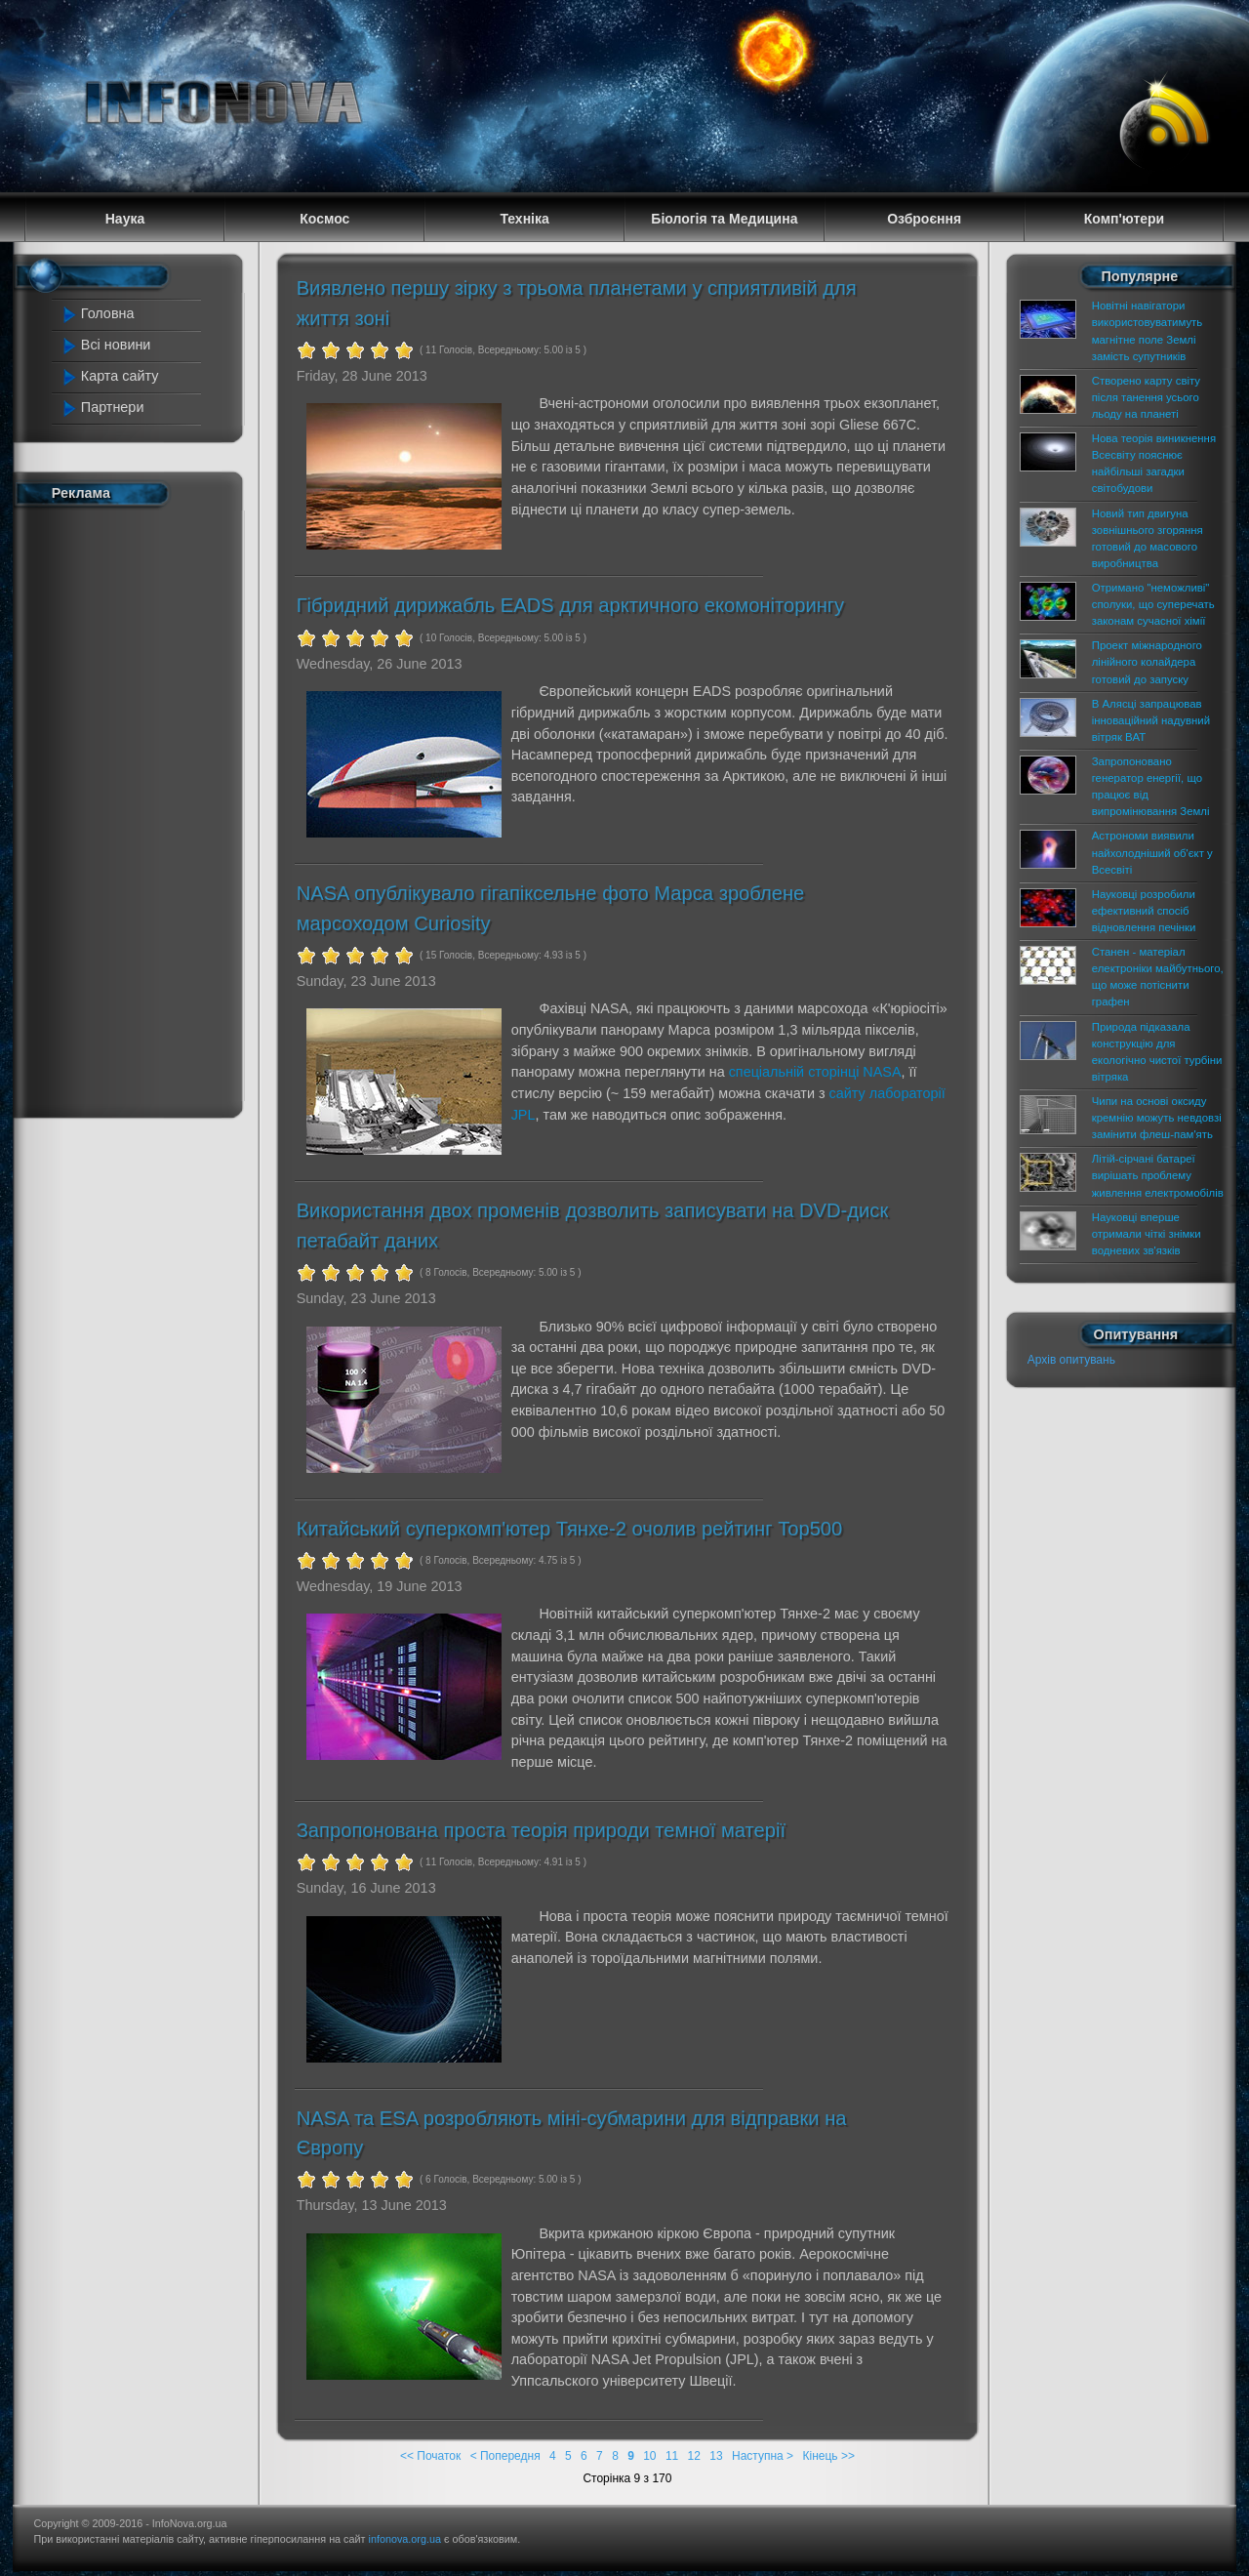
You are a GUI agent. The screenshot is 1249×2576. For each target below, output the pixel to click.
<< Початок (430, 2456)
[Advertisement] (138, 808)
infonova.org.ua (405, 2539)
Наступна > (762, 2456)
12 (694, 2456)
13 (715, 2456)
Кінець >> (828, 2456)
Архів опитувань (1071, 1360)
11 (671, 2456)
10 (649, 2456)
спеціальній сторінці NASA (815, 1072)
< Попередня (505, 2456)
